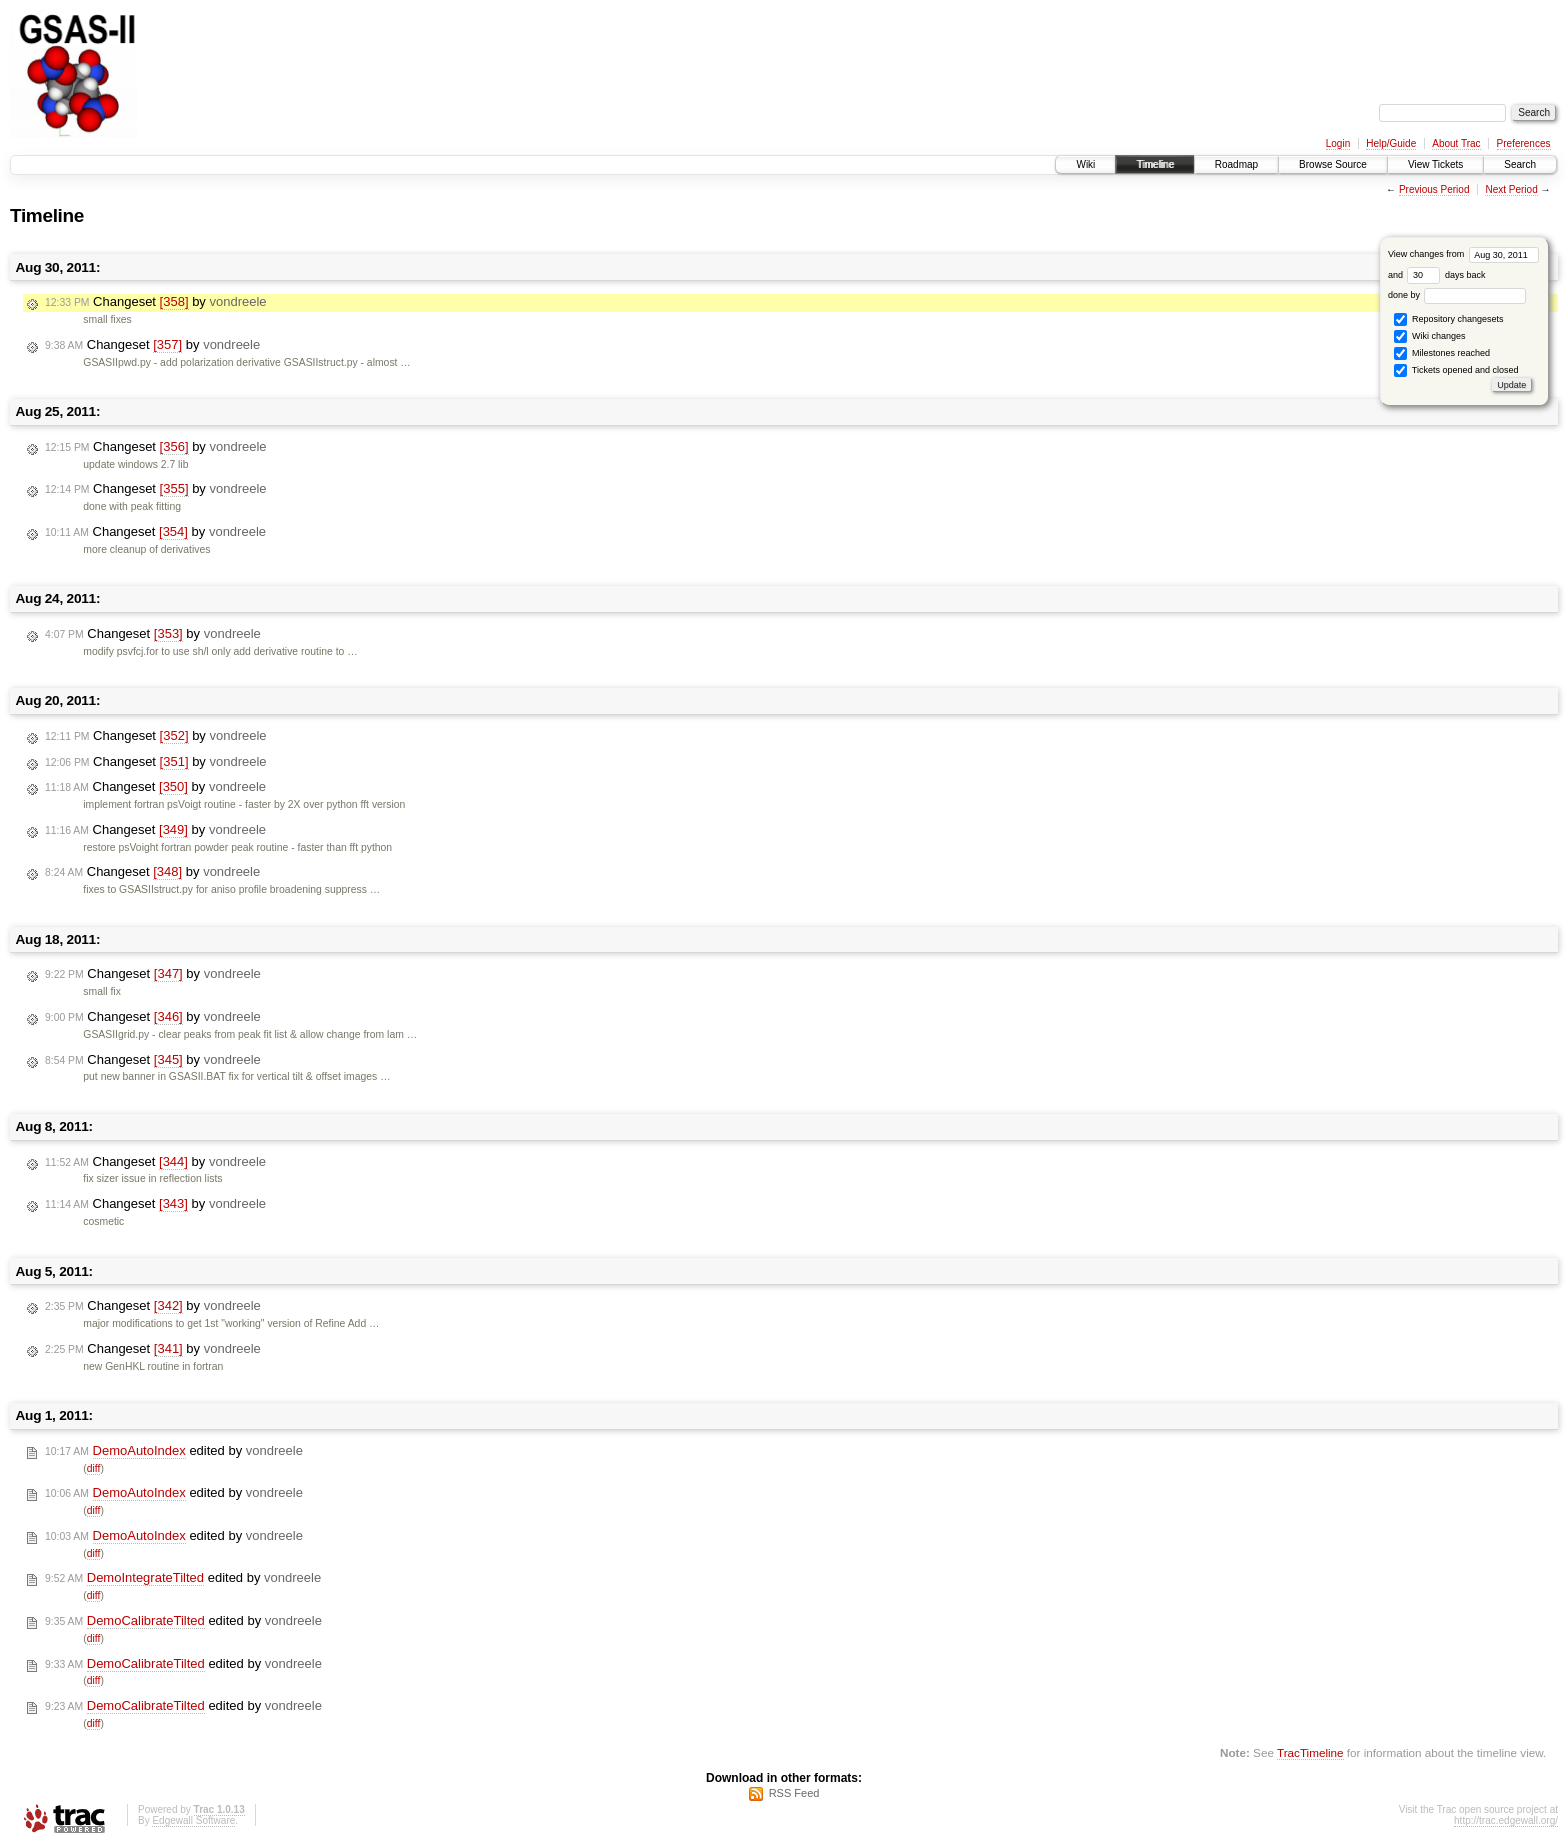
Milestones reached (1442, 353)
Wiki (1085, 164)
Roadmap (1236, 164)
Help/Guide (1391, 143)
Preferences (1524, 143)
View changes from (1463, 254)
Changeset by (156, 302)
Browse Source (1333, 164)
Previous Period (1434, 189)
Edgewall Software (193, 1820)
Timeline (1154, 164)
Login (1338, 143)
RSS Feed (794, 1793)
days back (1446, 275)
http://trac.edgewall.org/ (1506, 1820)
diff (94, 1468)
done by (1457, 295)
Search (1520, 164)
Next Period (1511, 189)
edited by (174, 1451)
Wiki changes (1429, 336)
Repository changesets (1448, 319)
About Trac (1456, 143)
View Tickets (1435, 164)
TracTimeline (1310, 1752)
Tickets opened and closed (1456, 370)
